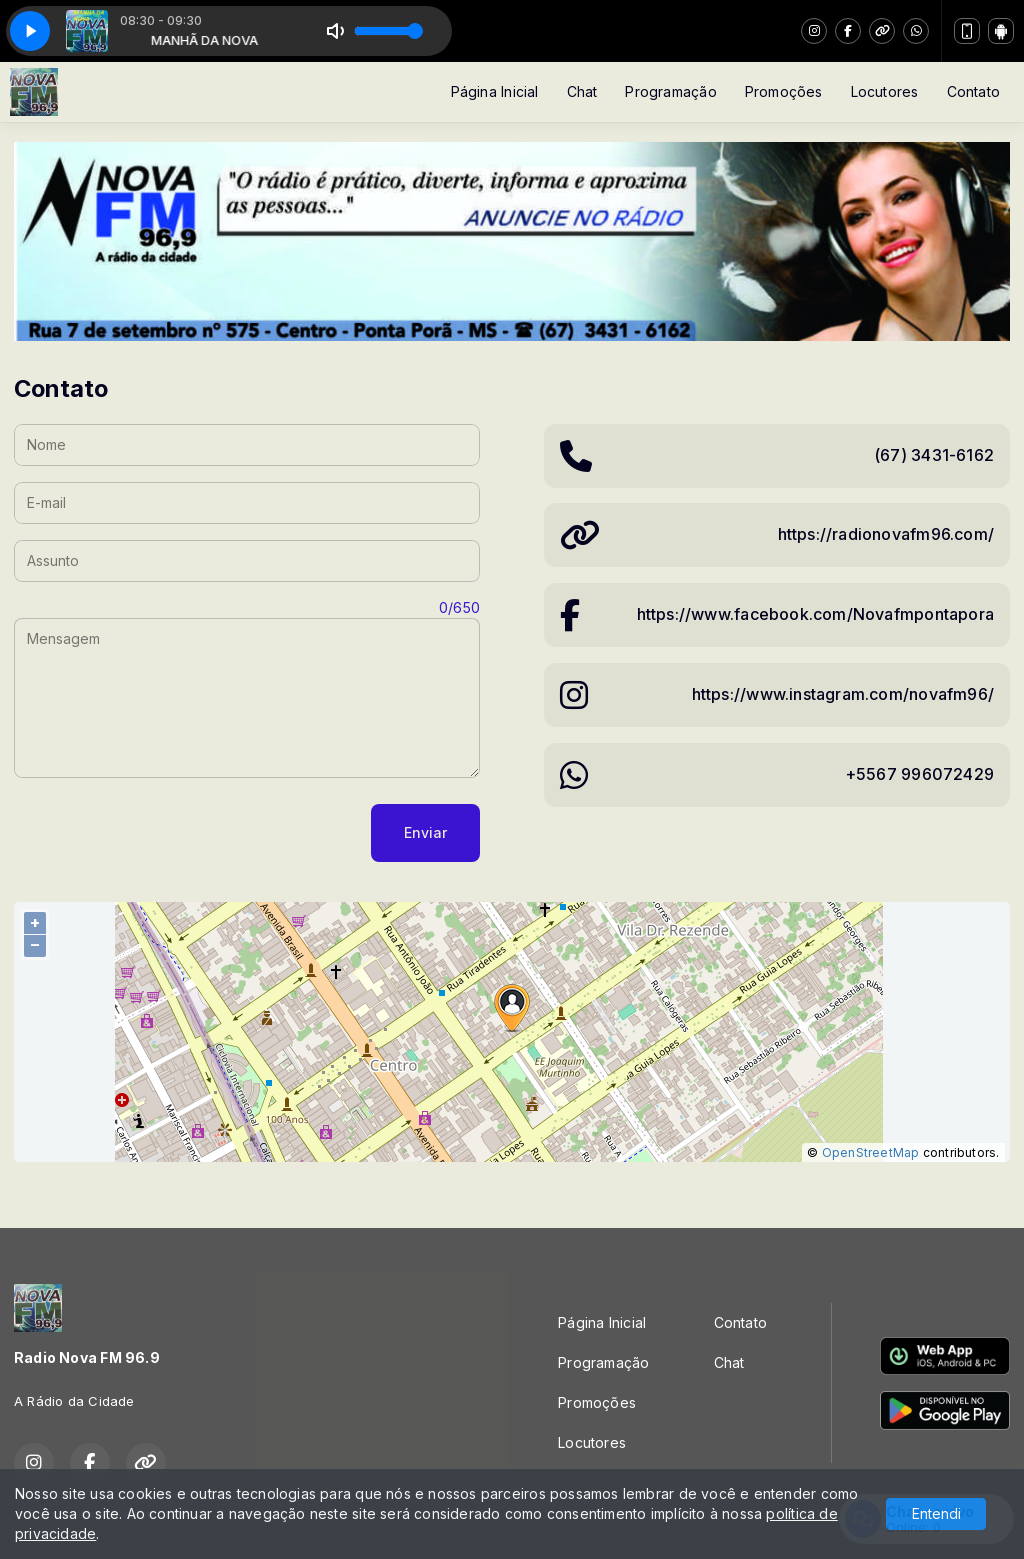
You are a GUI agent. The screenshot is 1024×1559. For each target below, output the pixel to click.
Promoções (784, 91)
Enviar (425, 832)
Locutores (885, 91)
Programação (670, 91)
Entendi (936, 1513)
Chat (582, 91)
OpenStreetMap (871, 1152)
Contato (973, 91)
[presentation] (166, 833)
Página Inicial (495, 91)
